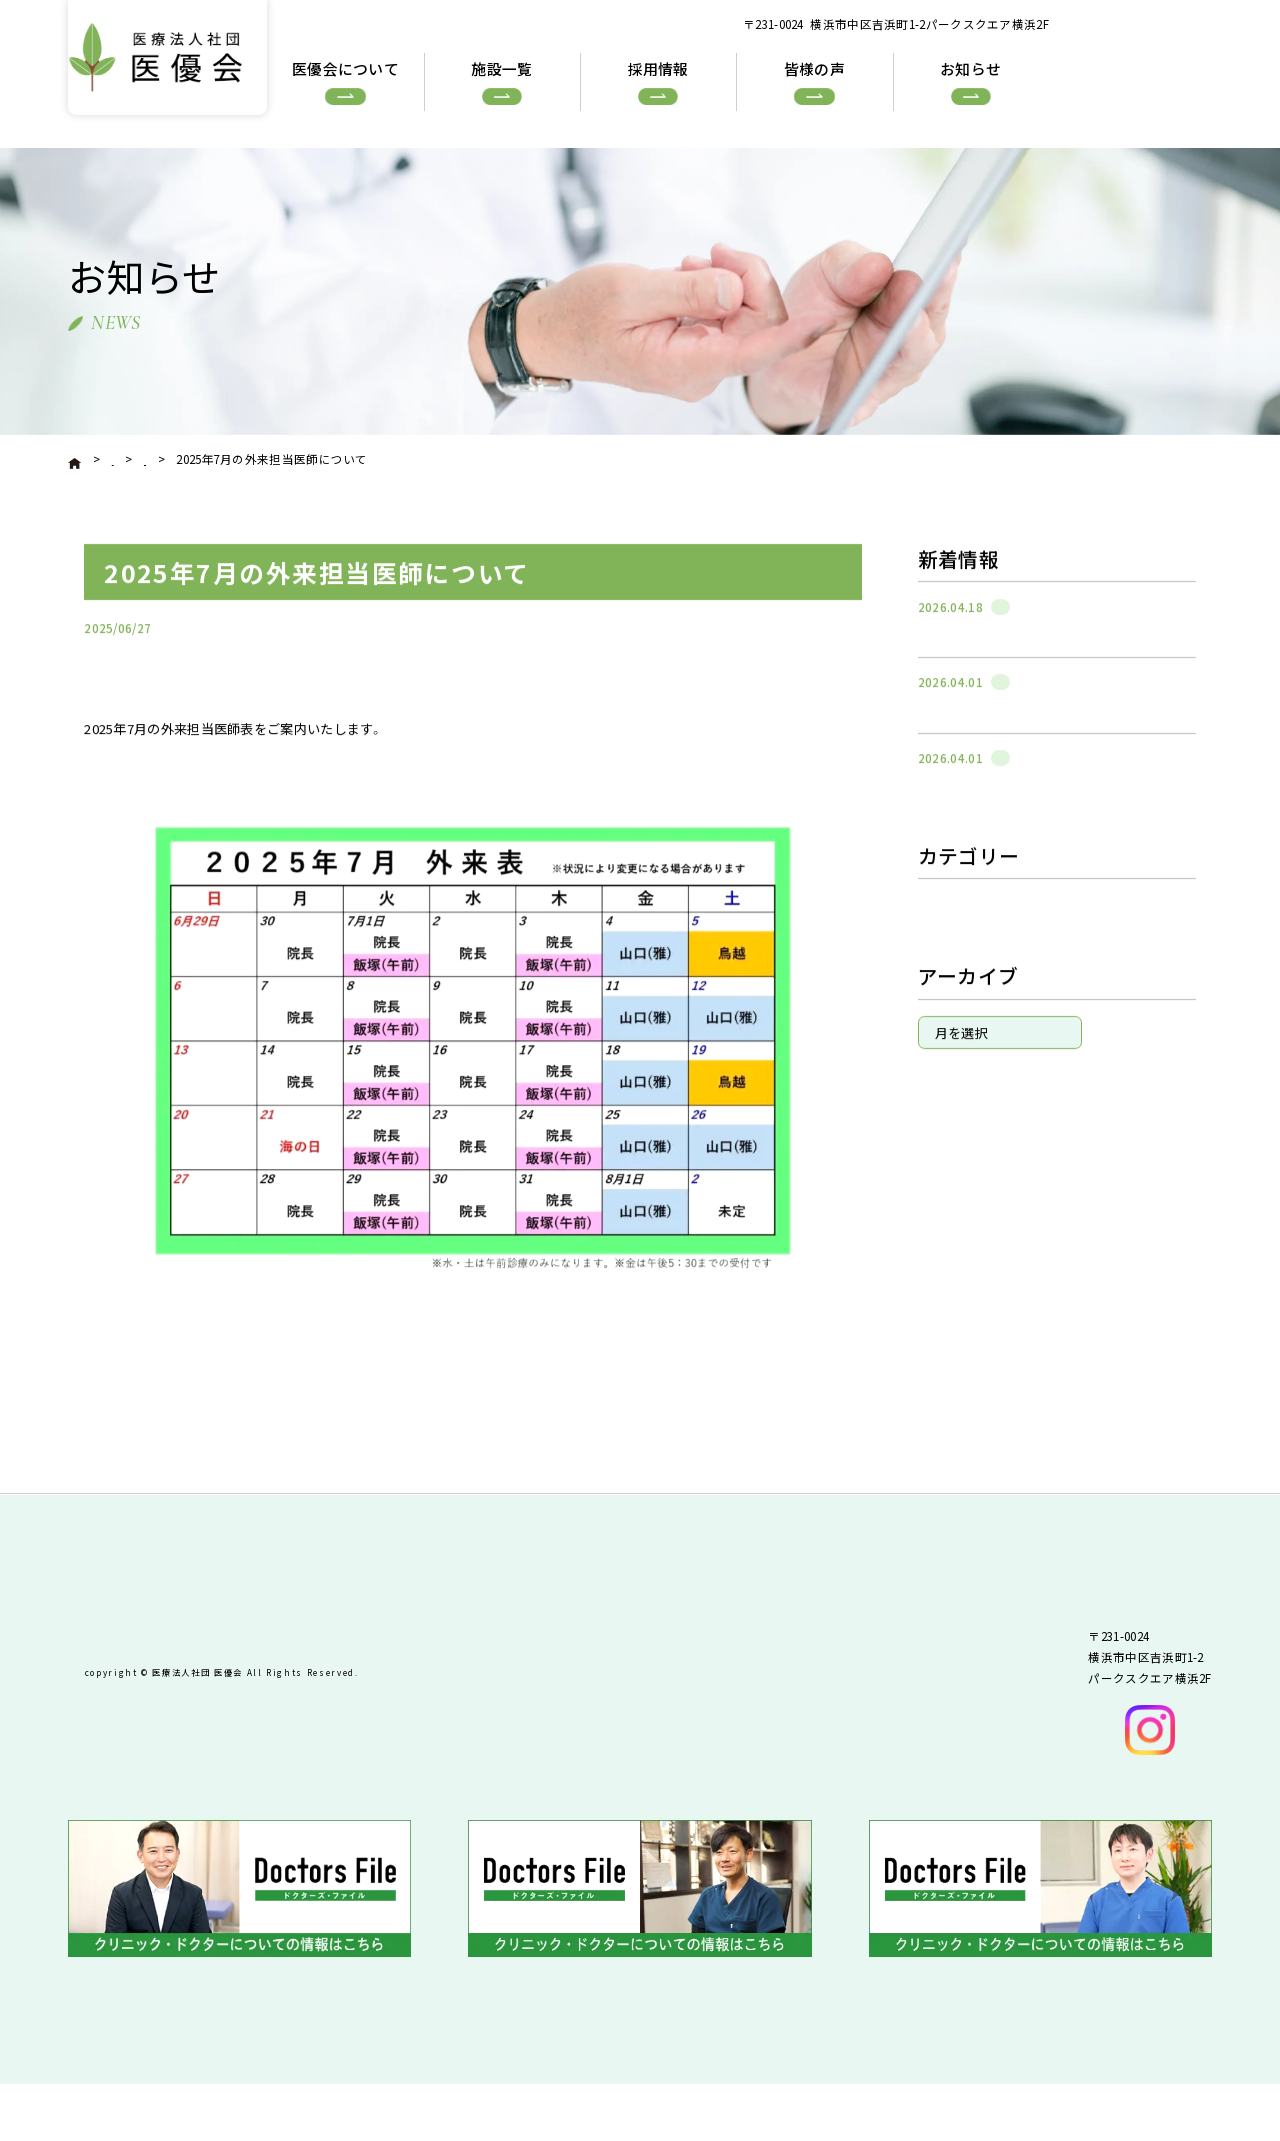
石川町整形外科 (799, 660)
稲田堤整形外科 (970, 1052)
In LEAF (947, 1028)
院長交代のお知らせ (969, 733)
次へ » (818, 1439)
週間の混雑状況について (982, 657)
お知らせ (951, 955)
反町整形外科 (964, 1004)
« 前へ (139, 1439)
